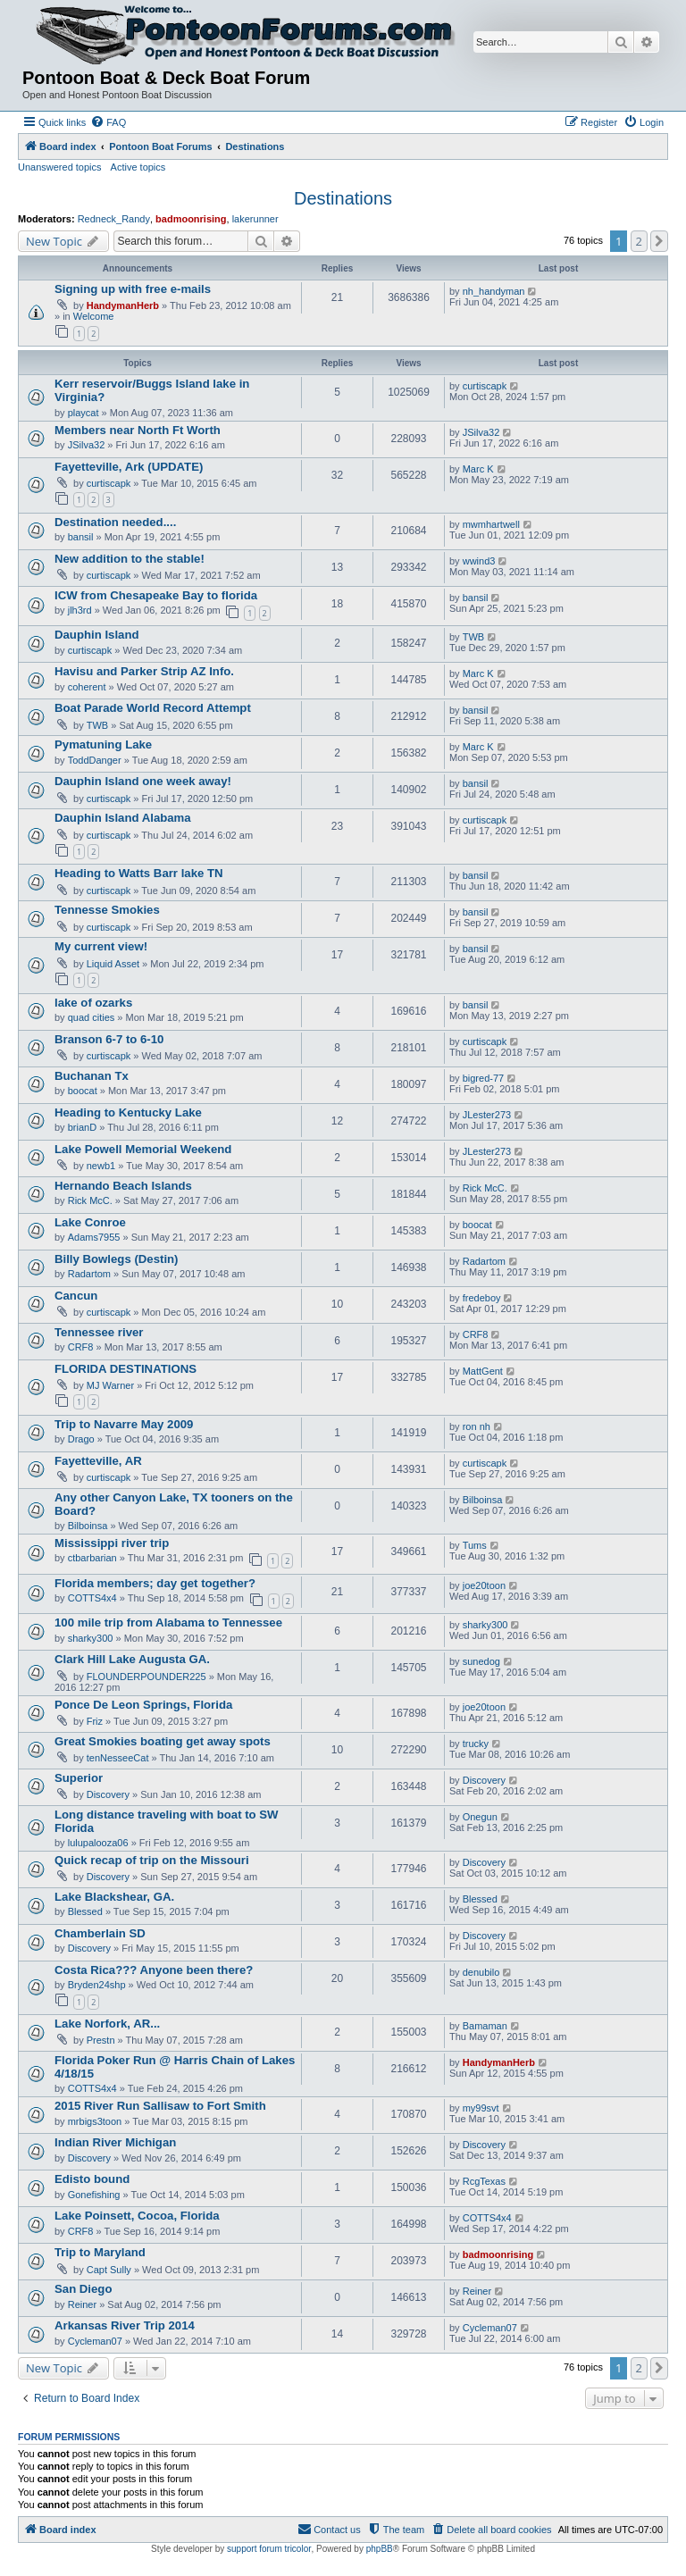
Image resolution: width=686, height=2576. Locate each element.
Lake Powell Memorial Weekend (142, 1149)
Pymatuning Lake (103, 744)
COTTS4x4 (92, 1598)
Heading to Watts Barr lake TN (138, 873)
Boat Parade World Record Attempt (152, 708)
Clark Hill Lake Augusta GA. (132, 1659)
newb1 (101, 1165)
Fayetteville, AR (98, 1461)
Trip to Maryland (100, 2252)
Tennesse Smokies (107, 909)
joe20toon (484, 1585)
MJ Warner (110, 1385)
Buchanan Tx (91, 1076)
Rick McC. (90, 1200)
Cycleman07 (95, 2341)
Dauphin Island (96, 634)
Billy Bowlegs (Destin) (116, 1259)
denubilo (481, 1972)
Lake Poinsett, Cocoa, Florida (137, 2215)
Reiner (82, 2304)
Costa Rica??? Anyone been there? (153, 1970)
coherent (87, 687)
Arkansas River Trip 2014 (124, 2325)
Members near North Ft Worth (137, 430)
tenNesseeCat (118, 1757)
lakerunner (255, 218)
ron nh (476, 1426)
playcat (83, 412)
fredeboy (482, 1297)
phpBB (379, 2549)
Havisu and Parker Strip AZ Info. (144, 671)
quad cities (91, 1017)
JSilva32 (86, 444)
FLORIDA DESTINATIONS (125, 1369)
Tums (475, 1545)
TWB (473, 636)
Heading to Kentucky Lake (128, 1112)
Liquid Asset (113, 963)
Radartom (89, 1273)
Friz (95, 1721)
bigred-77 (483, 1078)
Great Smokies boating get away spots (162, 1741)
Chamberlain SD (100, 1933)
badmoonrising (190, 218)
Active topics (138, 167)
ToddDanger (94, 760)
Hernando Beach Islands (123, 1185)
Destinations (343, 198)
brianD (82, 1127)
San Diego (83, 2289)
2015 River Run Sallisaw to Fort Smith (160, 2105)
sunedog (481, 1661)
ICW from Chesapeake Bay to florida (155, 595)
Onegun (480, 1816)
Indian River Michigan (115, 2142)
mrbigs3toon (95, 2121)
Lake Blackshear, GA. (114, 1896)
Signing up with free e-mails (132, 289)
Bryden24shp (97, 1984)
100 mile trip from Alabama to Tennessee (168, 1622)
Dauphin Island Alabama (122, 817)
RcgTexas (484, 2181)
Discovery (108, 1794)
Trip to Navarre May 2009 (123, 1424)
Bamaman (485, 2025)
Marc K (478, 469)
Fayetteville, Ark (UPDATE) (128, 466)
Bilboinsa (88, 1525)
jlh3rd (80, 610)
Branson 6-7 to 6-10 (108, 1039)
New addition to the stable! (129, 558)
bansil (81, 536)
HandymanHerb (123, 305)
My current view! (100, 946)
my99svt (481, 2108)
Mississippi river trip (111, 1543)
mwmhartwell (491, 524)
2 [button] (639, 241)
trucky (476, 1743)
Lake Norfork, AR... (107, 2023)
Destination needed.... (115, 522)
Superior (78, 1778)
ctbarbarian (92, 1557)
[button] (659, 241)
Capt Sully (109, 2269)
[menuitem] (108, 122)
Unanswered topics (60, 167)
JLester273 (487, 1114)
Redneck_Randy (114, 218)
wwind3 (479, 561)
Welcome (93, 316)
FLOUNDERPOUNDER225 (146, 1676)
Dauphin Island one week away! (142, 781)
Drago (81, 1439)
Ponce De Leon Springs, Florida (143, 1704)
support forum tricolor (269, 2549)
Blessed (85, 1911)
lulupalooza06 (98, 1842)
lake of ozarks (93, 1002)
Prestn (101, 2040)
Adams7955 (94, 1237)
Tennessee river (98, 1332)
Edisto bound (92, 2179)
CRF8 (81, 1347)
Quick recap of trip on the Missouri (151, 1860)
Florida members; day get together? (154, 1583)
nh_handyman (494, 291)
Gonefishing (94, 2194)
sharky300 (90, 1638)
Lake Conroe (90, 1222)
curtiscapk (485, 386)
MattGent (483, 1371)
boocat (82, 1090)
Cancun (75, 1295)
